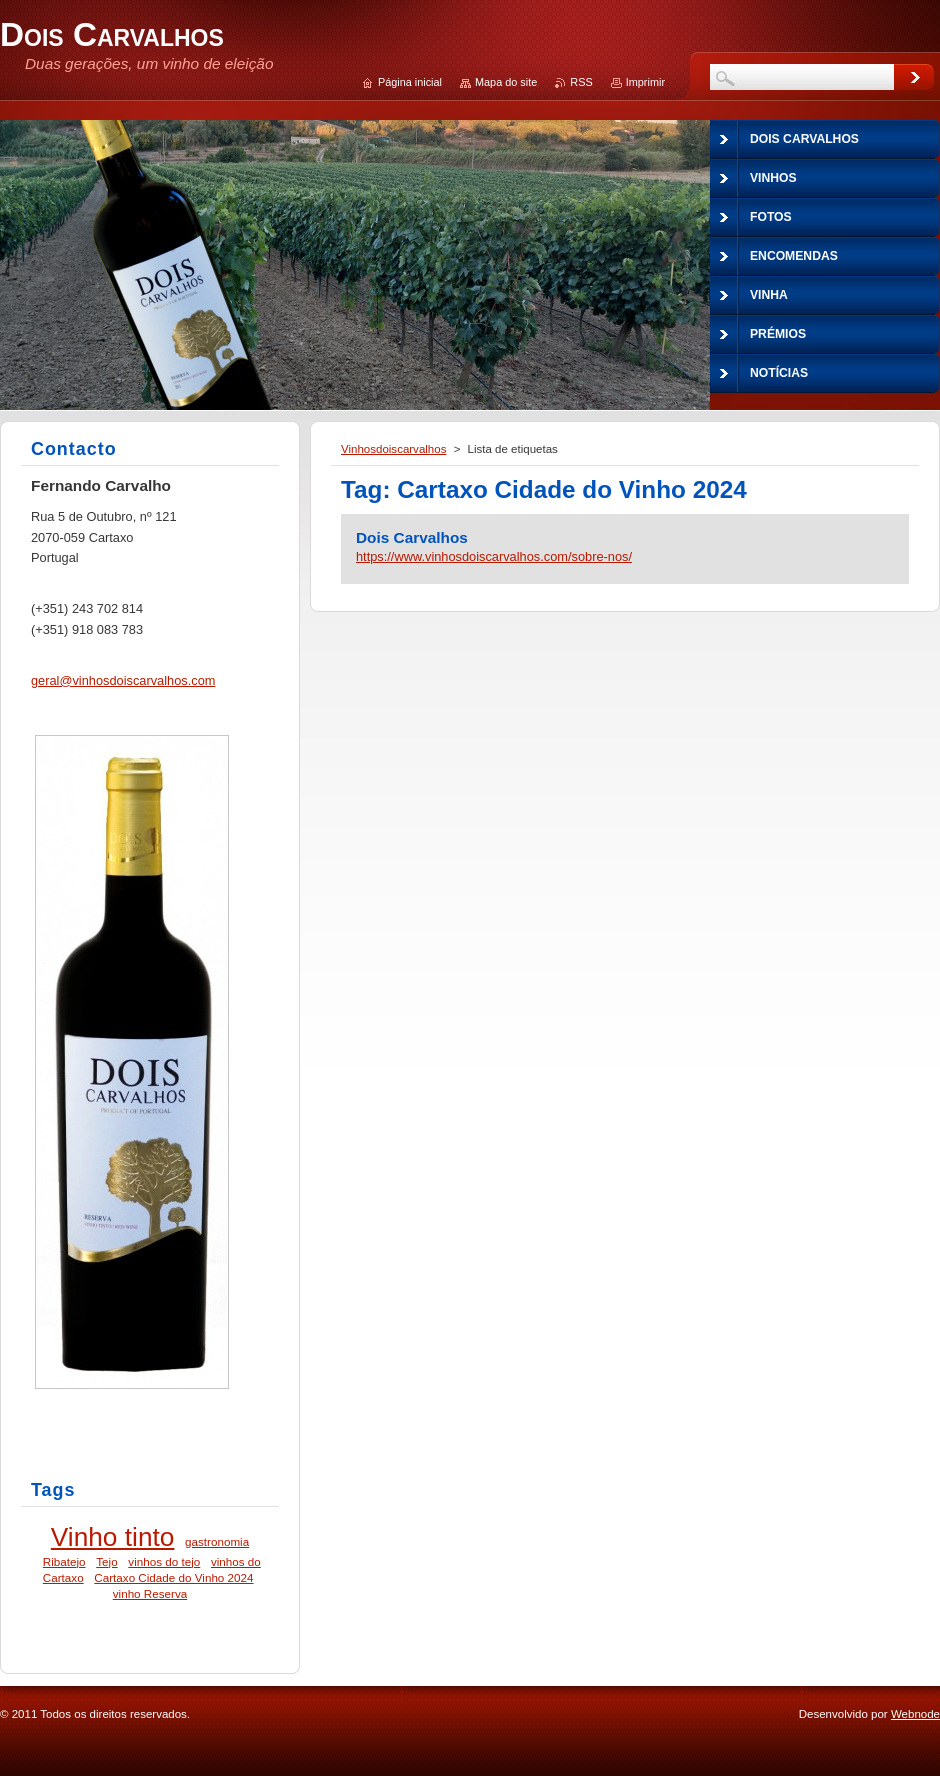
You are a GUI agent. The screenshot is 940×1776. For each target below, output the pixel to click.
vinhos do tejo (164, 1561)
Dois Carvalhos (412, 537)
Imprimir (645, 82)
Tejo (106, 1561)
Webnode (915, 1714)
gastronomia (217, 1541)
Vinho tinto (113, 1537)
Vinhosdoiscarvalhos (393, 449)
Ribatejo (64, 1561)
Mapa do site (506, 82)
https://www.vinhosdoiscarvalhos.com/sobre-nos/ (494, 556)
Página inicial (410, 82)
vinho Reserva (150, 1593)
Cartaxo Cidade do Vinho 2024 (173, 1577)
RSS (581, 82)
